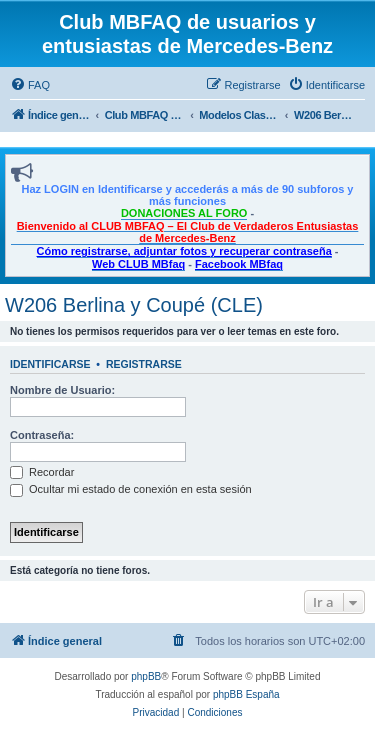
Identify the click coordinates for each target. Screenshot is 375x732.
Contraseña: (42, 435)
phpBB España (246, 694)
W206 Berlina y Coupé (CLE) (134, 305)
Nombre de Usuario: (62, 390)
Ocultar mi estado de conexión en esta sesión (131, 489)
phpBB (146, 676)
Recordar (42, 472)
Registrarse (144, 364)
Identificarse (50, 364)
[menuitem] (30, 85)
